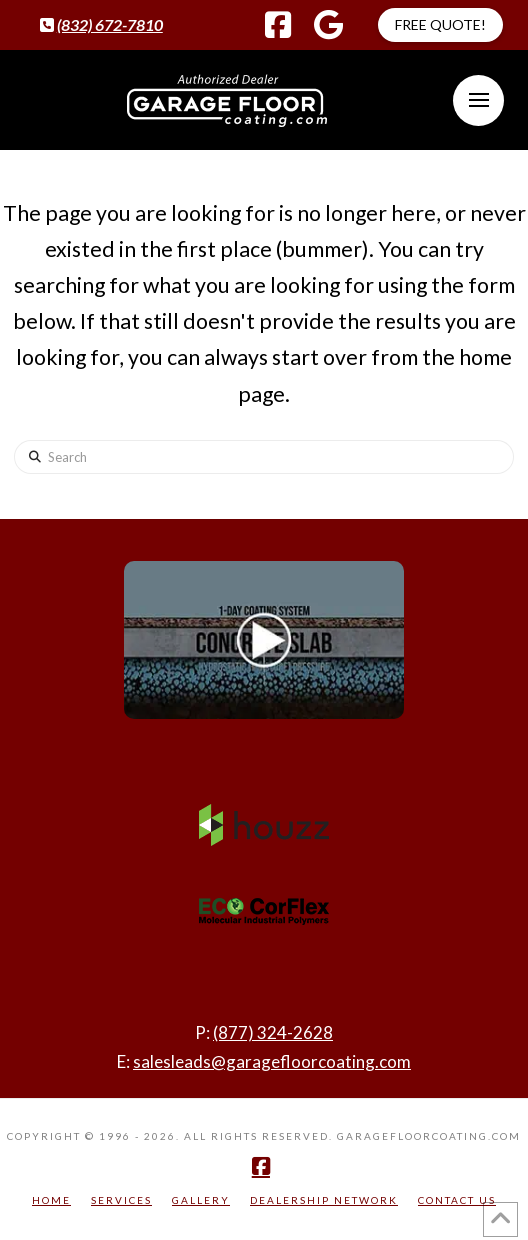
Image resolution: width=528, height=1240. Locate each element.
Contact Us (457, 1200)
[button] (478, 100)
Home (51, 1200)
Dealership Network (324, 1200)
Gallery (201, 1200)
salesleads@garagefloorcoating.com (272, 1061)
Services (121, 1200)
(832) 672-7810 (110, 24)
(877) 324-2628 (273, 1032)
